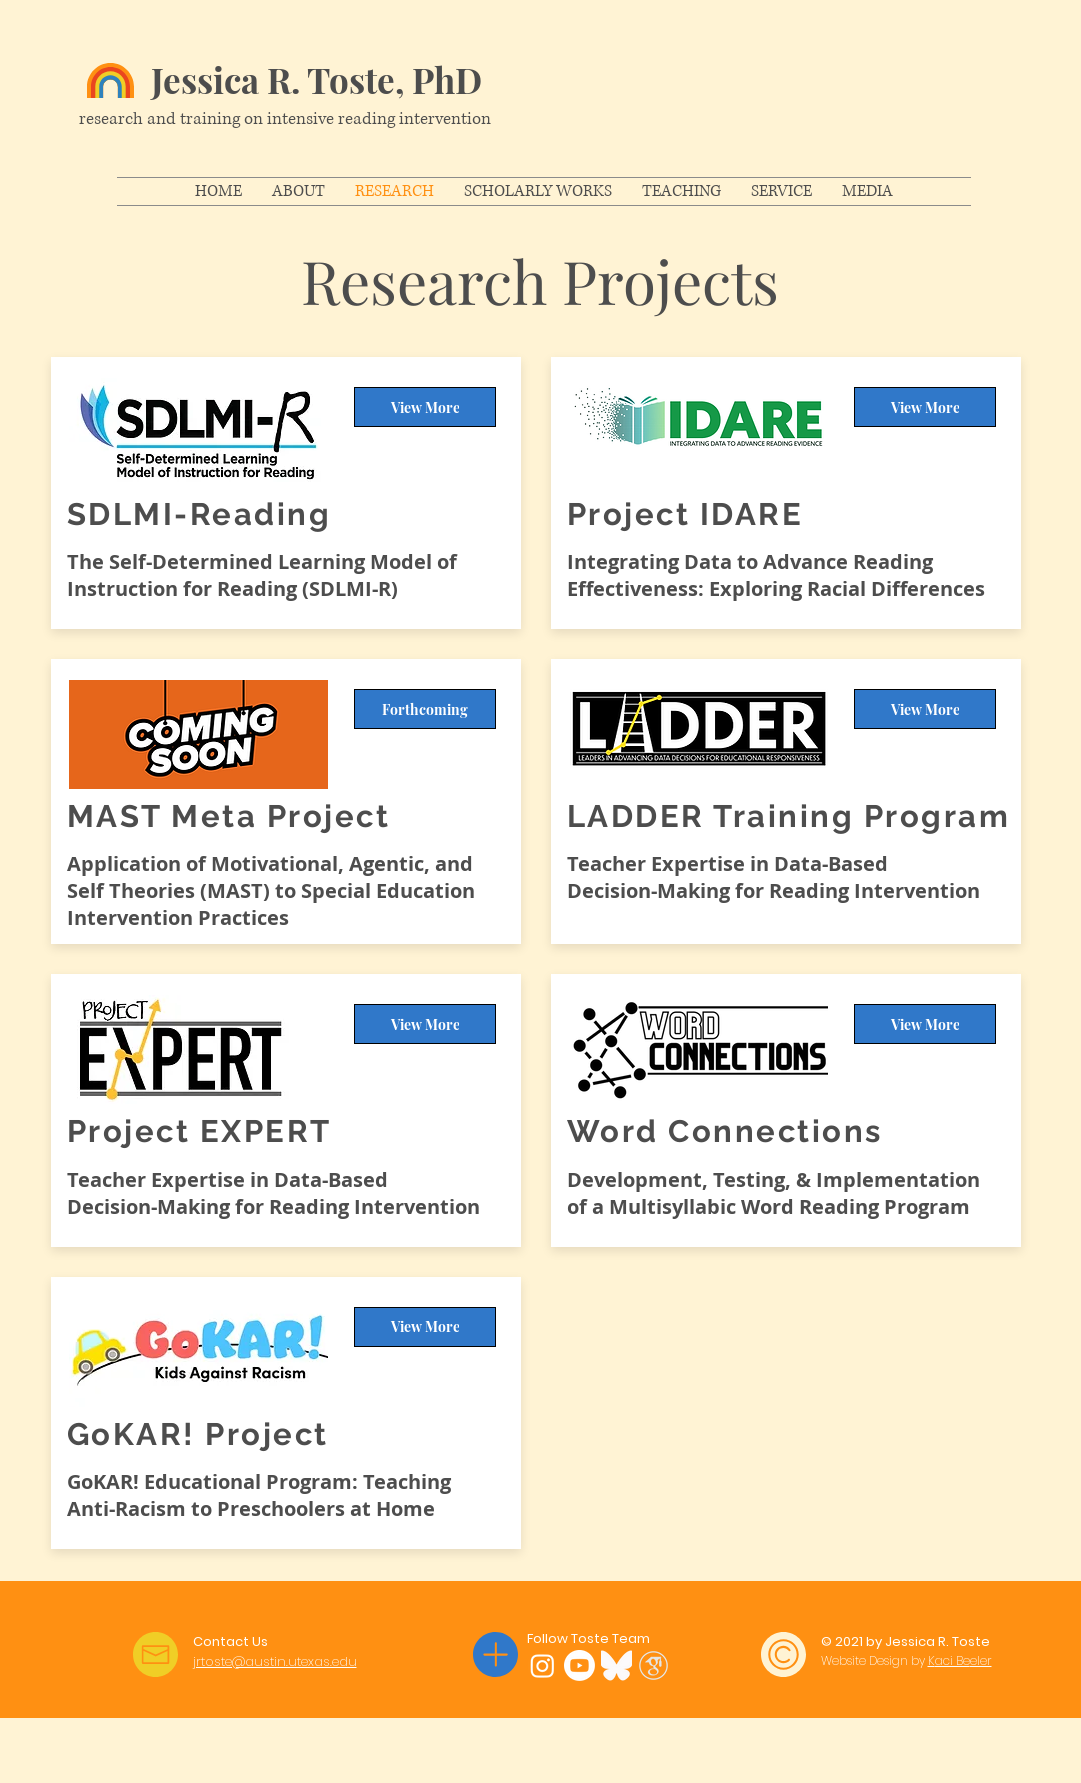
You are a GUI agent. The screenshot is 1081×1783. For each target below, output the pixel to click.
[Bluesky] (616, 1665)
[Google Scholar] (653, 1665)
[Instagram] (542, 1665)
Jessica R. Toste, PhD (316, 79)
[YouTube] (579, 1665)
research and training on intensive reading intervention (285, 118)
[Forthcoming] (425, 709)
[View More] (425, 407)
